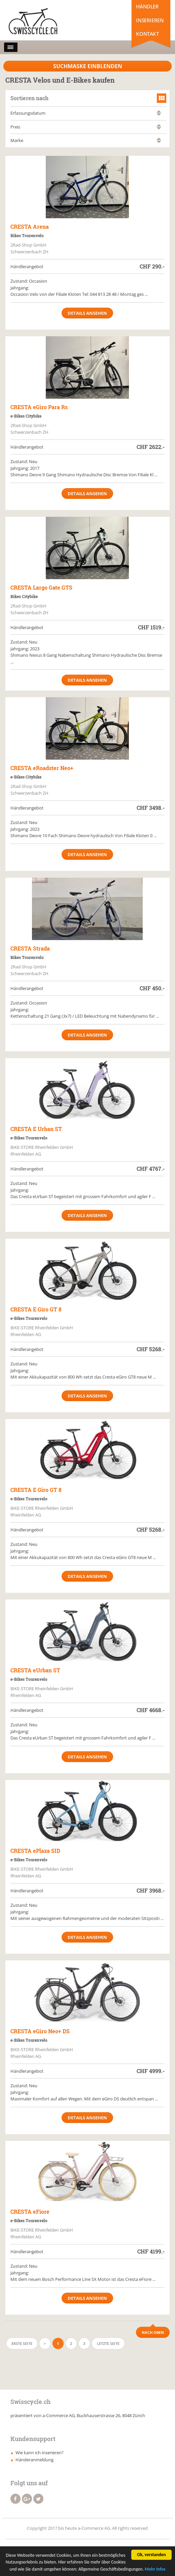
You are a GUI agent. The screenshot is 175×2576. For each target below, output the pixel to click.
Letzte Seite (108, 2343)
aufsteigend (158, 111)
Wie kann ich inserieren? (39, 2453)
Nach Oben (153, 2332)
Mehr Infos (155, 2570)
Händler (147, 6)
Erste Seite (21, 2343)
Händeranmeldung (34, 2460)
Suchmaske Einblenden (87, 66)
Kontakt (147, 33)
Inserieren (150, 20)
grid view (161, 98)
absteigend (158, 114)
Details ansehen (87, 313)
